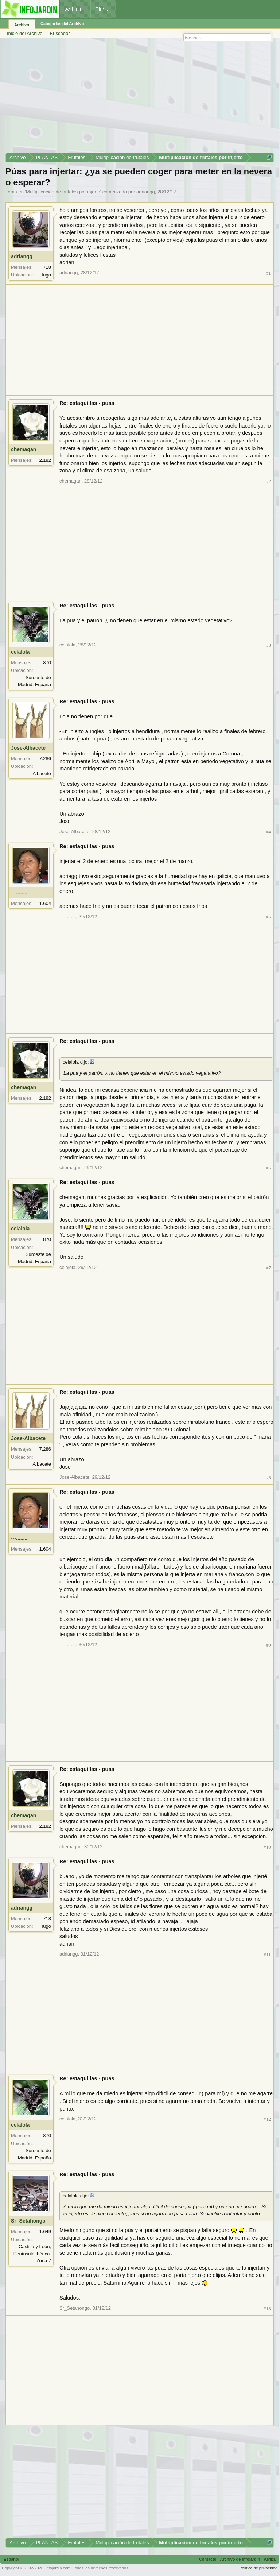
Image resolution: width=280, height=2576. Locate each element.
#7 (268, 1267)
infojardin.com (58, 2568)
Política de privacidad (258, 2568)
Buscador (60, 33)
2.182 (45, 460)
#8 (268, 1477)
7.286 (45, 758)
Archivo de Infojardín (240, 2559)
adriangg (145, 191)
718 (47, 267)
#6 (268, 1168)
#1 (268, 273)
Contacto (208, 2559)
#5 (268, 917)
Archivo (21, 25)
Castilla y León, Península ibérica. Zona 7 (32, 2253)
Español (11, 2559)
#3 (268, 645)
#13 (267, 2308)
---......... (20, 893)
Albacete (41, 773)
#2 (268, 481)
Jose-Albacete (28, 748)
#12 (267, 2119)
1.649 (45, 2231)
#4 (268, 832)
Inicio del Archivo (25, 33)
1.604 (45, 903)
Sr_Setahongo (28, 2221)
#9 (268, 1645)
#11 (267, 1954)
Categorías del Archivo (62, 24)
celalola (20, 652)
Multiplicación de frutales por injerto (63, 191)
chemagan (23, 449)
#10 (267, 1847)
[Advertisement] (139, 98)
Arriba (270, 2559)
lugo (46, 275)
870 (47, 662)
